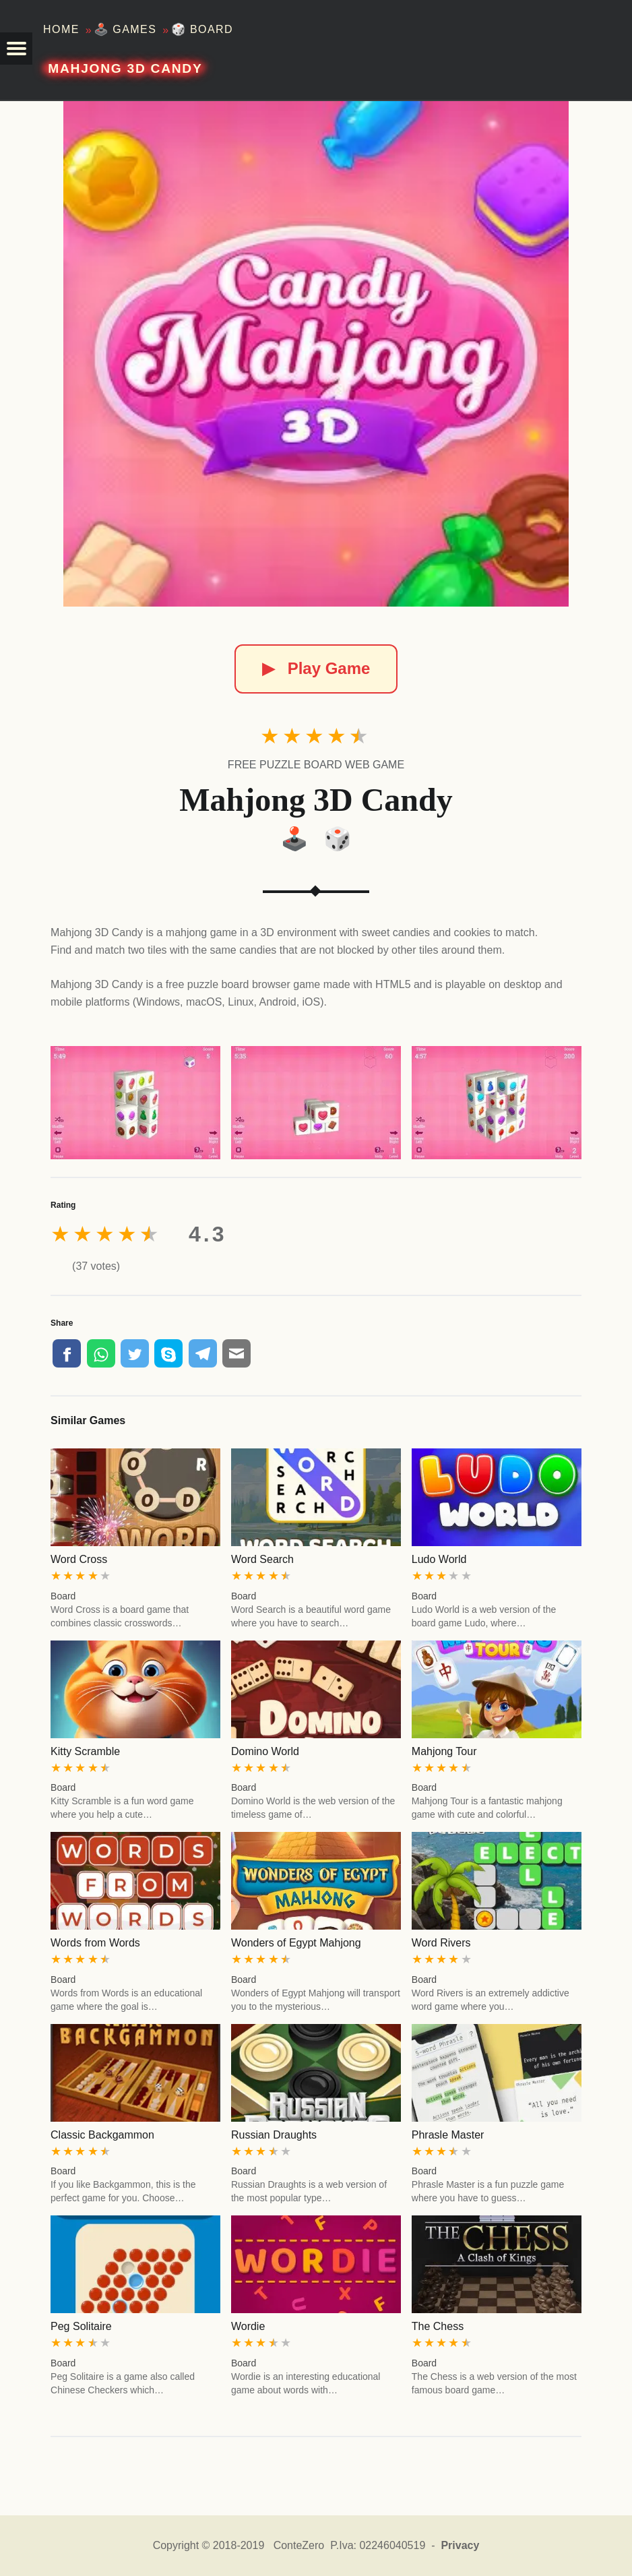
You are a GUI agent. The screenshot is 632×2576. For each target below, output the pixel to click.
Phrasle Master (448, 2135)
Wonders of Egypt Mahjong (296, 1943)
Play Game (316, 668)
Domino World (265, 1751)
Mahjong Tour (444, 1751)
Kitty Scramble (85, 1751)
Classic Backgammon (102, 2135)
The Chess (438, 2326)
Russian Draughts (274, 2135)
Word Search (262, 1559)
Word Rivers (441, 1943)
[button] (16, 48)
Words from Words (95, 1943)
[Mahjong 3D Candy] (316, 354)
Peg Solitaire (81, 2326)
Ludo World (439, 1559)
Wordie (248, 2326)
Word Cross (79, 1559)
